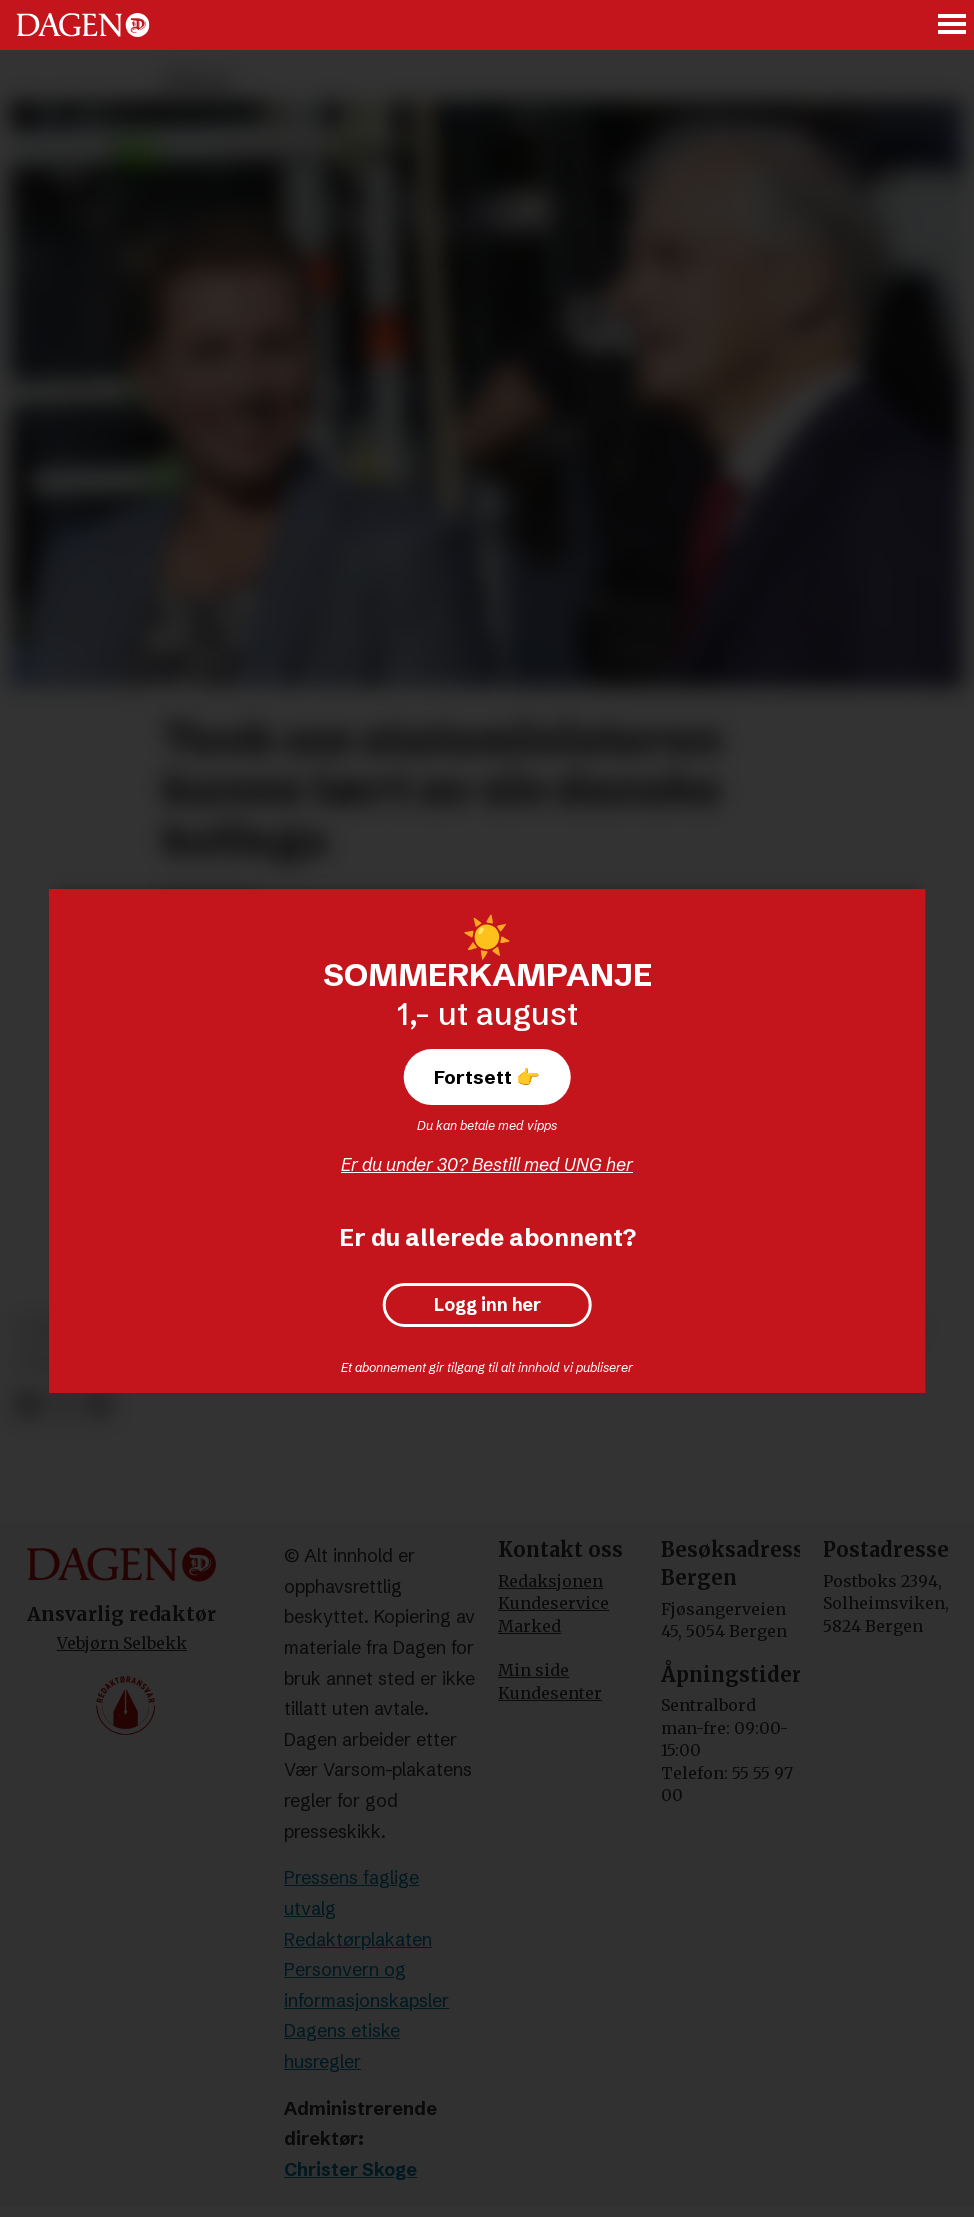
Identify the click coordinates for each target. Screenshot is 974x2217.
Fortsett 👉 (487, 1077)
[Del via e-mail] (98, 1405)
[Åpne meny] (953, 25)
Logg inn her (487, 1305)
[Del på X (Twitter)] (63, 1405)
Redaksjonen (550, 1581)
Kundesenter (550, 1693)
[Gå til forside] (83, 25)
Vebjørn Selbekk (122, 1643)
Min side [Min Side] (533, 1670)
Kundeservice (553, 1603)
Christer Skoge (350, 2169)
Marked (529, 1626)
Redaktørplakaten (358, 1939)
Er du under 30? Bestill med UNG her (487, 1164)
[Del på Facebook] (27, 1405)
